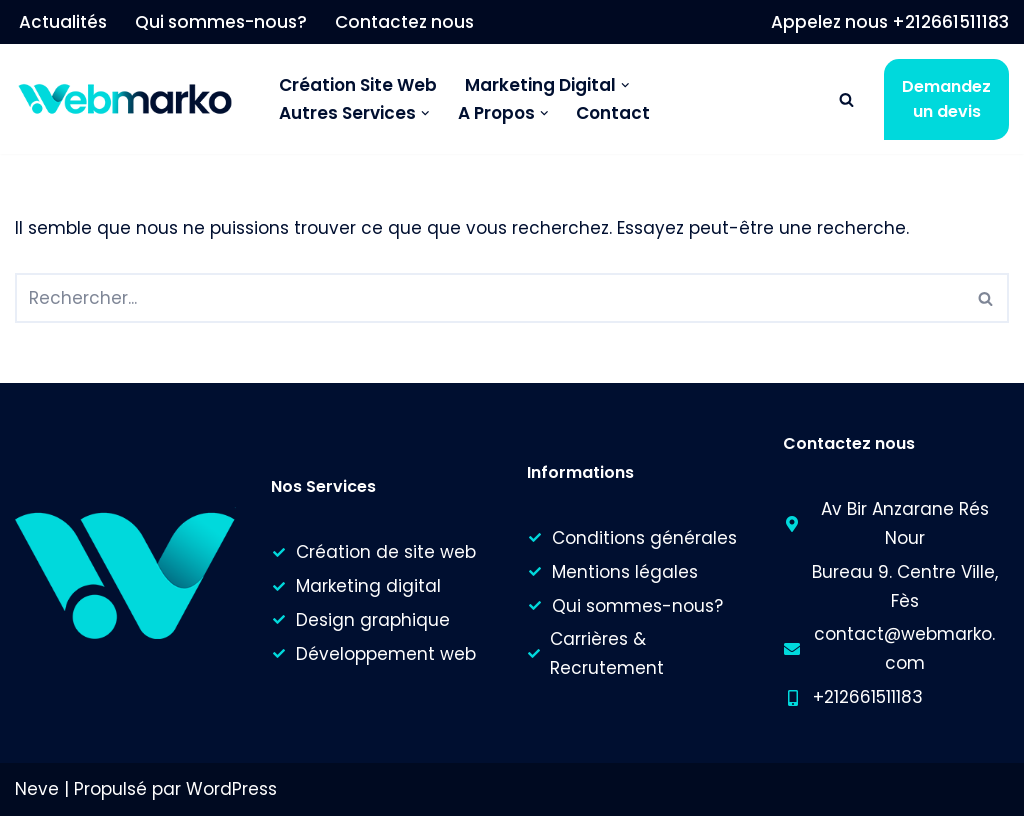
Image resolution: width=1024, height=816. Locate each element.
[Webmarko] (130, 99)
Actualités (63, 22)
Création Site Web (358, 85)
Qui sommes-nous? (221, 22)
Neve (37, 789)
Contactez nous (404, 22)
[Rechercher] (846, 99)
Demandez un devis (946, 99)
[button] (625, 85)
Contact (613, 113)
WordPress (231, 789)
